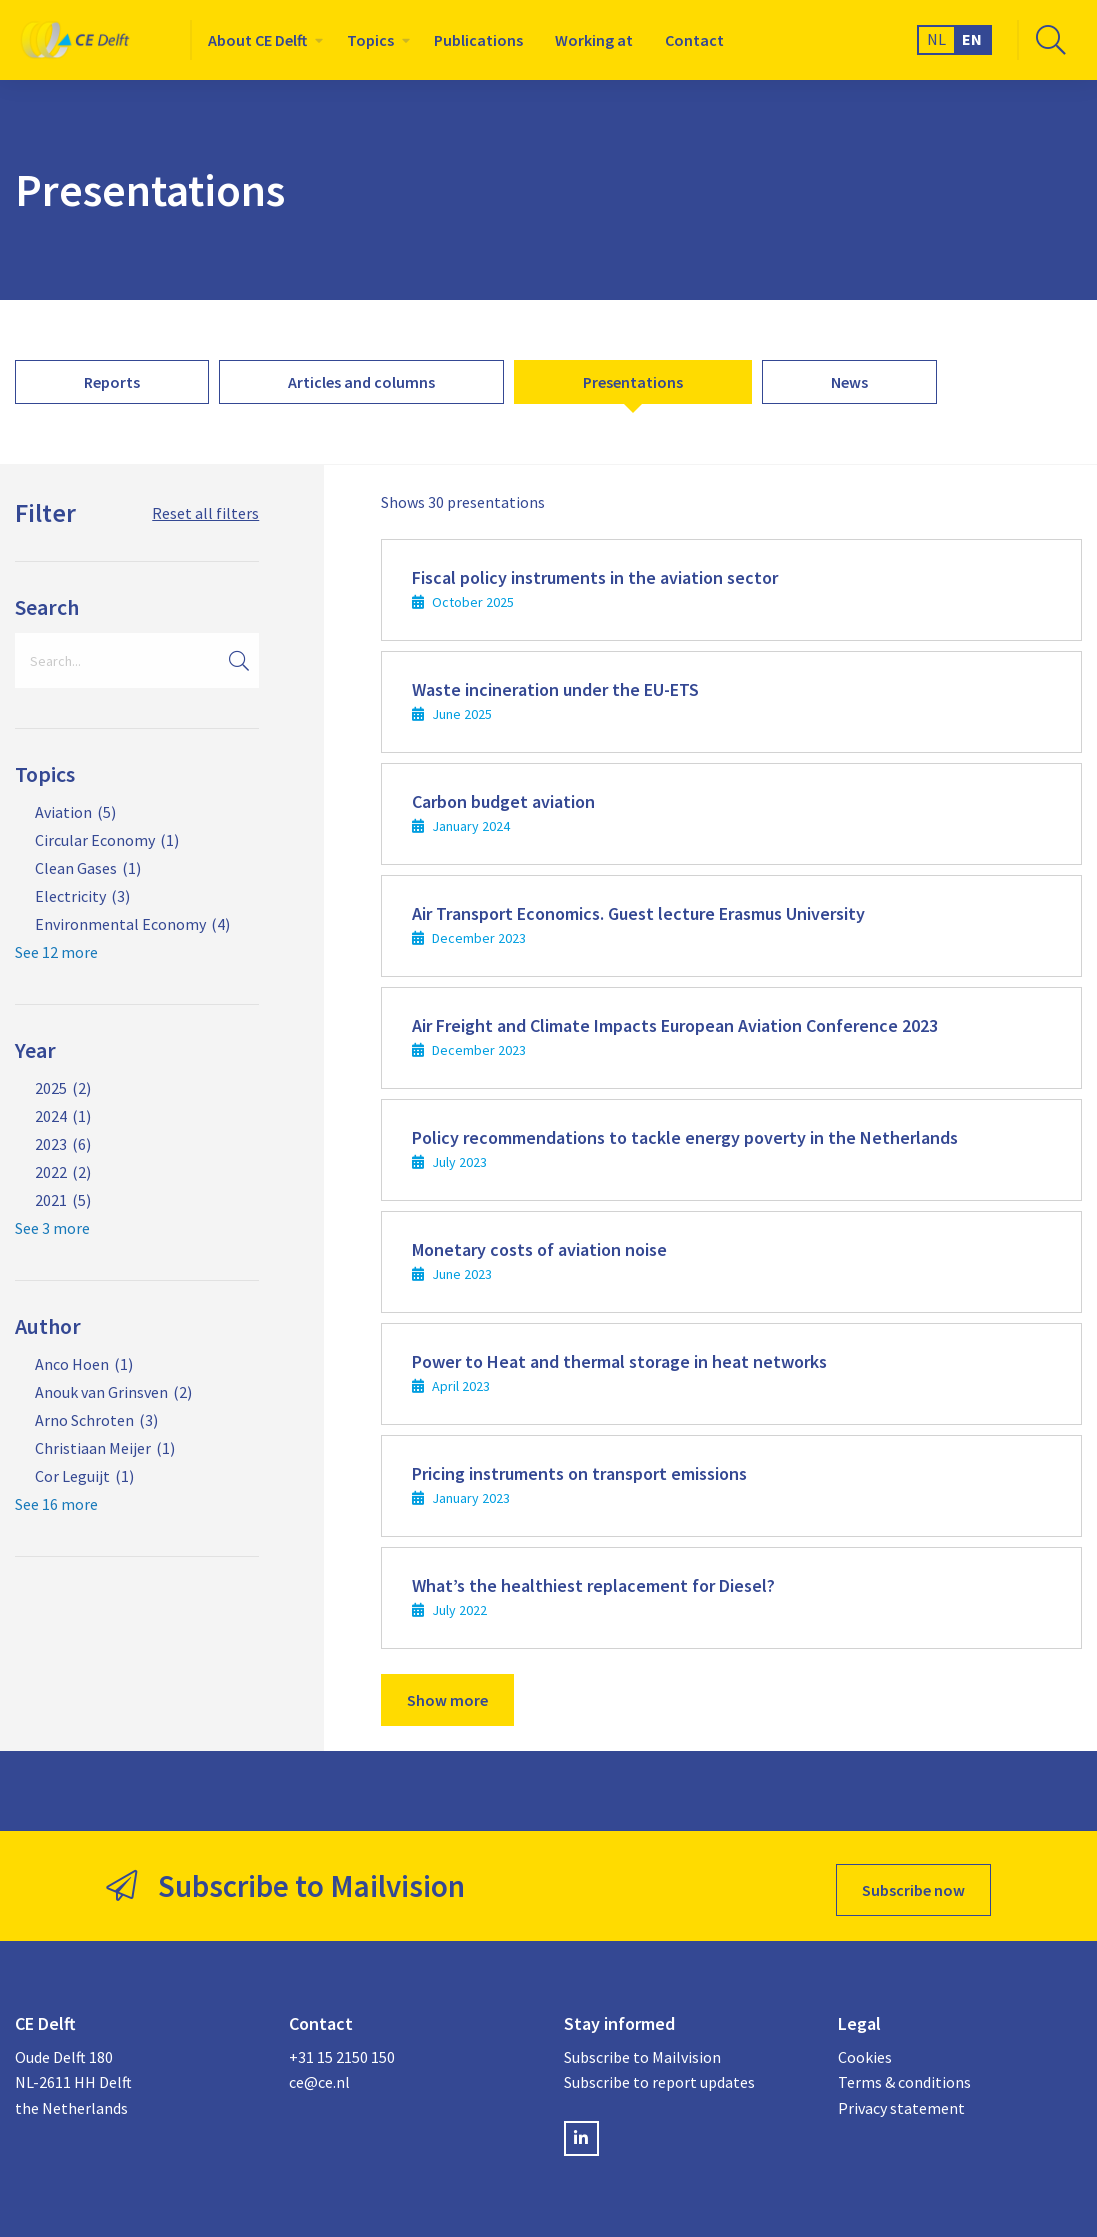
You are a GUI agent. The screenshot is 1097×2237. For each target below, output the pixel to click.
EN (972, 39)
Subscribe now (913, 1882)
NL (936, 39)
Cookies (865, 2048)
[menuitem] (261, 40)
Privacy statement (901, 2099)
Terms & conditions (904, 2074)
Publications (478, 40)
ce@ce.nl (319, 2074)
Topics (370, 40)
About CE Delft (257, 40)
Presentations (633, 382)
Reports (112, 382)
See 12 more (56, 952)
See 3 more (52, 1228)
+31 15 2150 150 (342, 2048)
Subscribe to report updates (659, 2074)
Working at (594, 40)
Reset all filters (205, 513)
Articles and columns (361, 382)
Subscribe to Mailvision (642, 2048)
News (849, 382)
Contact (694, 40)
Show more (447, 1700)
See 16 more (56, 1504)
